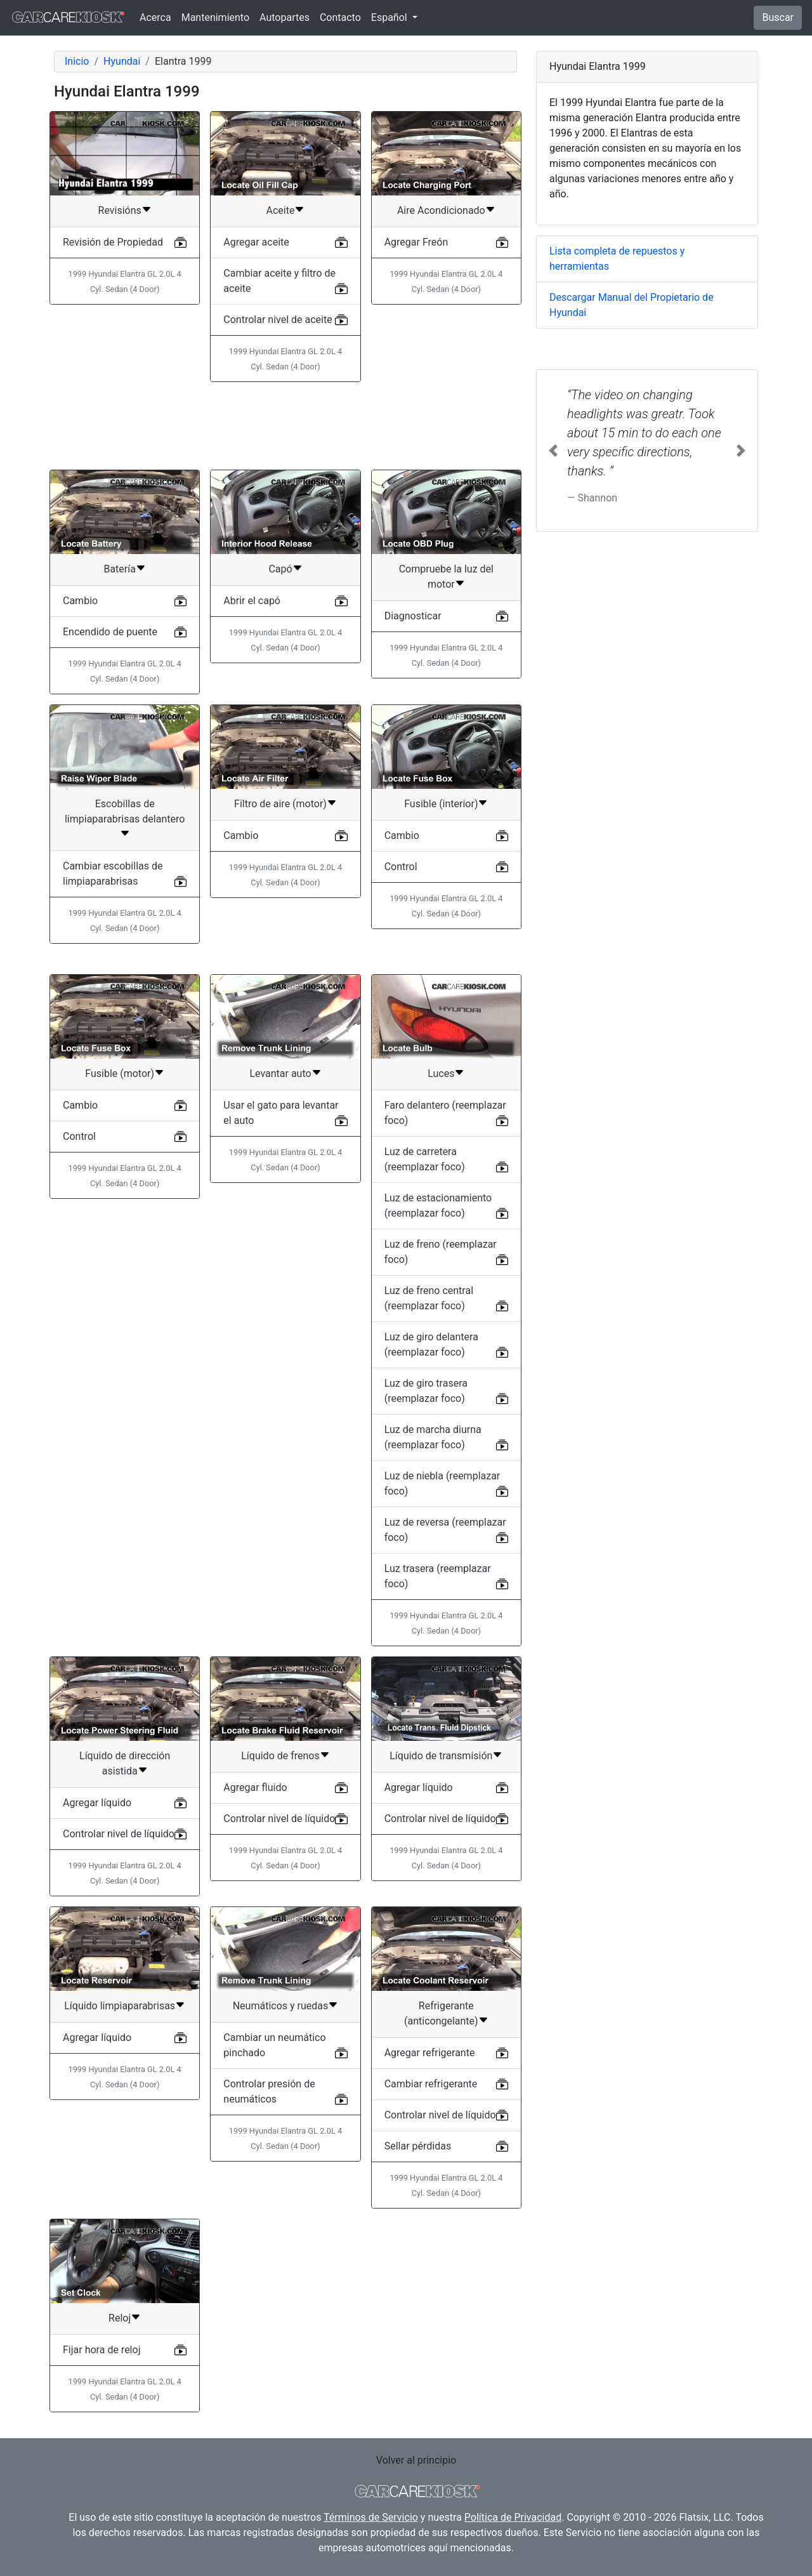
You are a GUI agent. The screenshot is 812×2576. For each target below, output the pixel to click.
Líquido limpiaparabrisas (119, 2006)
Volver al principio (416, 2460)
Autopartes (284, 17)
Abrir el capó (251, 601)
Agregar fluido (255, 1787)
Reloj (119, 2318)
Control (400, 867)
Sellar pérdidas (418, 2146)
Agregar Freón (416, 242)
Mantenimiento (215, 17)
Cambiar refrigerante (431, 2084)
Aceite (280, 210)
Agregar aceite (256, 242)
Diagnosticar (413, 616)
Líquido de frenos (280, 1756)
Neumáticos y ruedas (281, 2006)
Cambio (80, 601)
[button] (553, 450)
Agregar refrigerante (429, 2053)
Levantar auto (280, 1073)
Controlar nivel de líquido (118, 1834)
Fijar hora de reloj (101, 2350)
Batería (119, 569)
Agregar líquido (97, 1803)
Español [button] (390, 17)
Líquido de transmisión (441, 1756)
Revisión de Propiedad (113, 242)
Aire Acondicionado (441, 210)
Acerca (155, 17)
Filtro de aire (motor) (280, 804)
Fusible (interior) (441, 804)
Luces (441, 1073)
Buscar (778, 17)
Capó (280, 569)
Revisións (119, 210)
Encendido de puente (110, 632)
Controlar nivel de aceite (277, 320)
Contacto (340, 17)
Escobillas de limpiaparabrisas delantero (125, 811)
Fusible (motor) (119, 1073)
